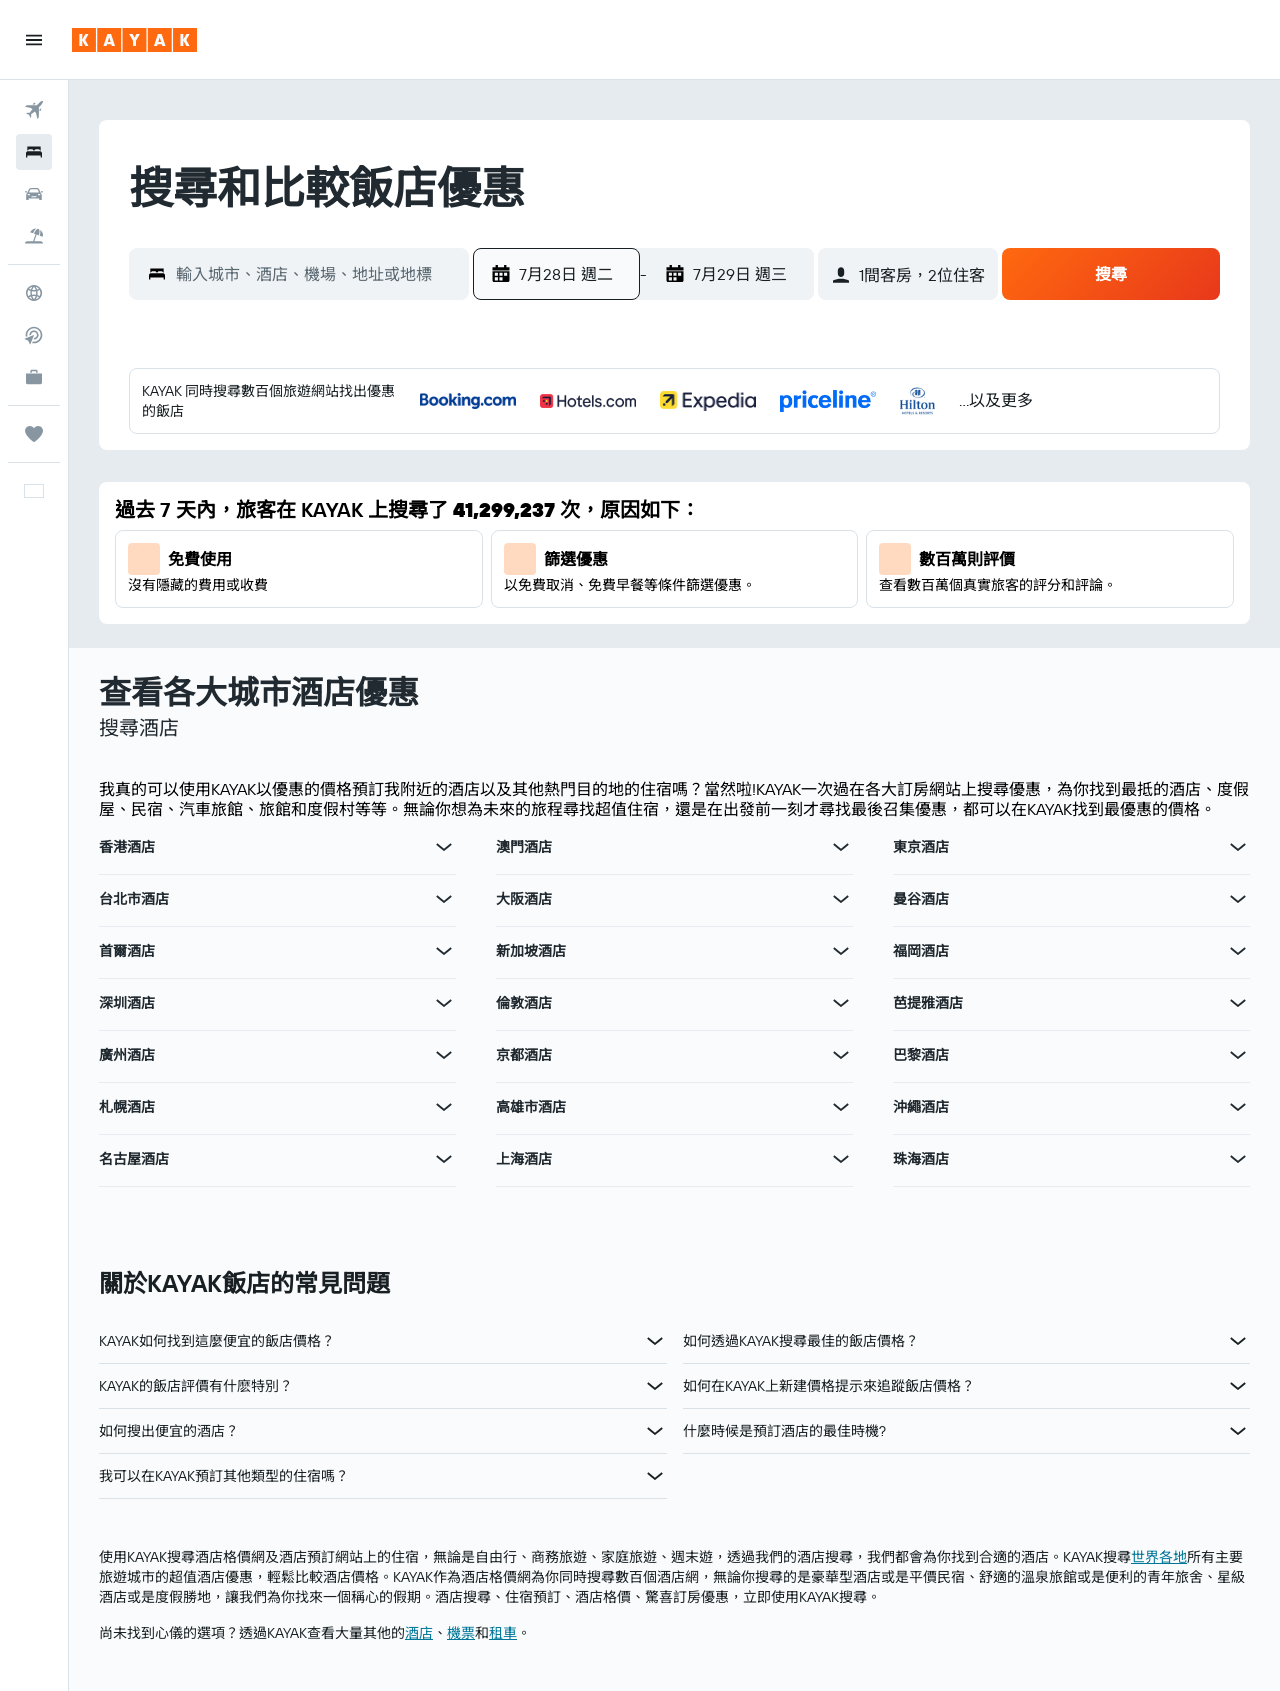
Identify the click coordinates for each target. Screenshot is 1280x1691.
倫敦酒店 (524, 1003)
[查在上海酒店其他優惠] (841, 1159)
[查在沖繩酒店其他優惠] (1238, 1107)
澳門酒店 (524, 847)
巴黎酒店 (921, 1055)
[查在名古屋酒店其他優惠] (444, 1159)
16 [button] (710, 557)
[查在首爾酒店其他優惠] (444, 951)
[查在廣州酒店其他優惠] (444, 1055)
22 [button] (662, 605)
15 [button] (662, 557)
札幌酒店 (127, 1107)
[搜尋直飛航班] (34, 335)
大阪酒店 (524, 899)
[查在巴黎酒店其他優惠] (1238, 1055)
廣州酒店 (127, 1055)
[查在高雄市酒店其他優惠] (841, 1107)
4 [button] (806, 461)
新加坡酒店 (531, 951)
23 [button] (710, 605)
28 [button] (614, 653)
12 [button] (518, 557)
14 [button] (614, 557)
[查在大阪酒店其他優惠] (841, 899)
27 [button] (566, 653)
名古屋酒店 (134, 1159)
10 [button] (758, 509)
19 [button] (518, 605)
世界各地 (1159, 1557)
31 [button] (758, 653)
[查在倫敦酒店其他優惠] (841, 1003)
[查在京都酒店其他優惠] (841, 1055)
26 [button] (518, 653)
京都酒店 (524, 1055)
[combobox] (317, 274)
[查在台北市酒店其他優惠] (444, 899)
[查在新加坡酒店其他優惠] (841, 951)
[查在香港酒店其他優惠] (444, 847)
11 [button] (806, 509)
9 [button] (710, 509)
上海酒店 (524, 1159)
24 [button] (758, 605)
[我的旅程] (34, 434)
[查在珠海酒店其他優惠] (1238, 1159)
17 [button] (758, 557)
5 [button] (518, 509)
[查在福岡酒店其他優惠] (1238, 951)
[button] (34, 40)
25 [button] (806, 605)
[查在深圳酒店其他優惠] (444, 1003)
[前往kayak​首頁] (134, 40)
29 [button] (662, 653)
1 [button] (662, 461)
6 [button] (566, 509)
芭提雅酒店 (928, 1003)
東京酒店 (921, 847)
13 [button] (566, 557)
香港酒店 (127, 847)
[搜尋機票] (34, 110)
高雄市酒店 (531, 1107)
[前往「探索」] (34, 293)
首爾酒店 (127, 951)
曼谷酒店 (921, 899)
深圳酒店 (127, 1003)
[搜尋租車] (34, 194)
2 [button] (710, 461)
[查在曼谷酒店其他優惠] (1238, 899)
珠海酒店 (921, 1159)
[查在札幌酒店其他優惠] (444, 1107)
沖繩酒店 (921, 1107)
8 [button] (662, 509)
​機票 (461, 1633)
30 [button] (710, 653)
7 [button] (614, 509)
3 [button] (758, 461)
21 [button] (614, 605)
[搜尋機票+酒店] (34, 236)
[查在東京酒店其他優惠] (1238, 847)
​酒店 (419, 1633)
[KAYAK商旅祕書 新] (34, 377)
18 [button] (806, 557)
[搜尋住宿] (34, 152)
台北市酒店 (134, 899)
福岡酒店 (921, 951)
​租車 (503, 1633)
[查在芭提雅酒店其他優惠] (1238, 1003)
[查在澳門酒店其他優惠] (841, 847)
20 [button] (566, 605)
